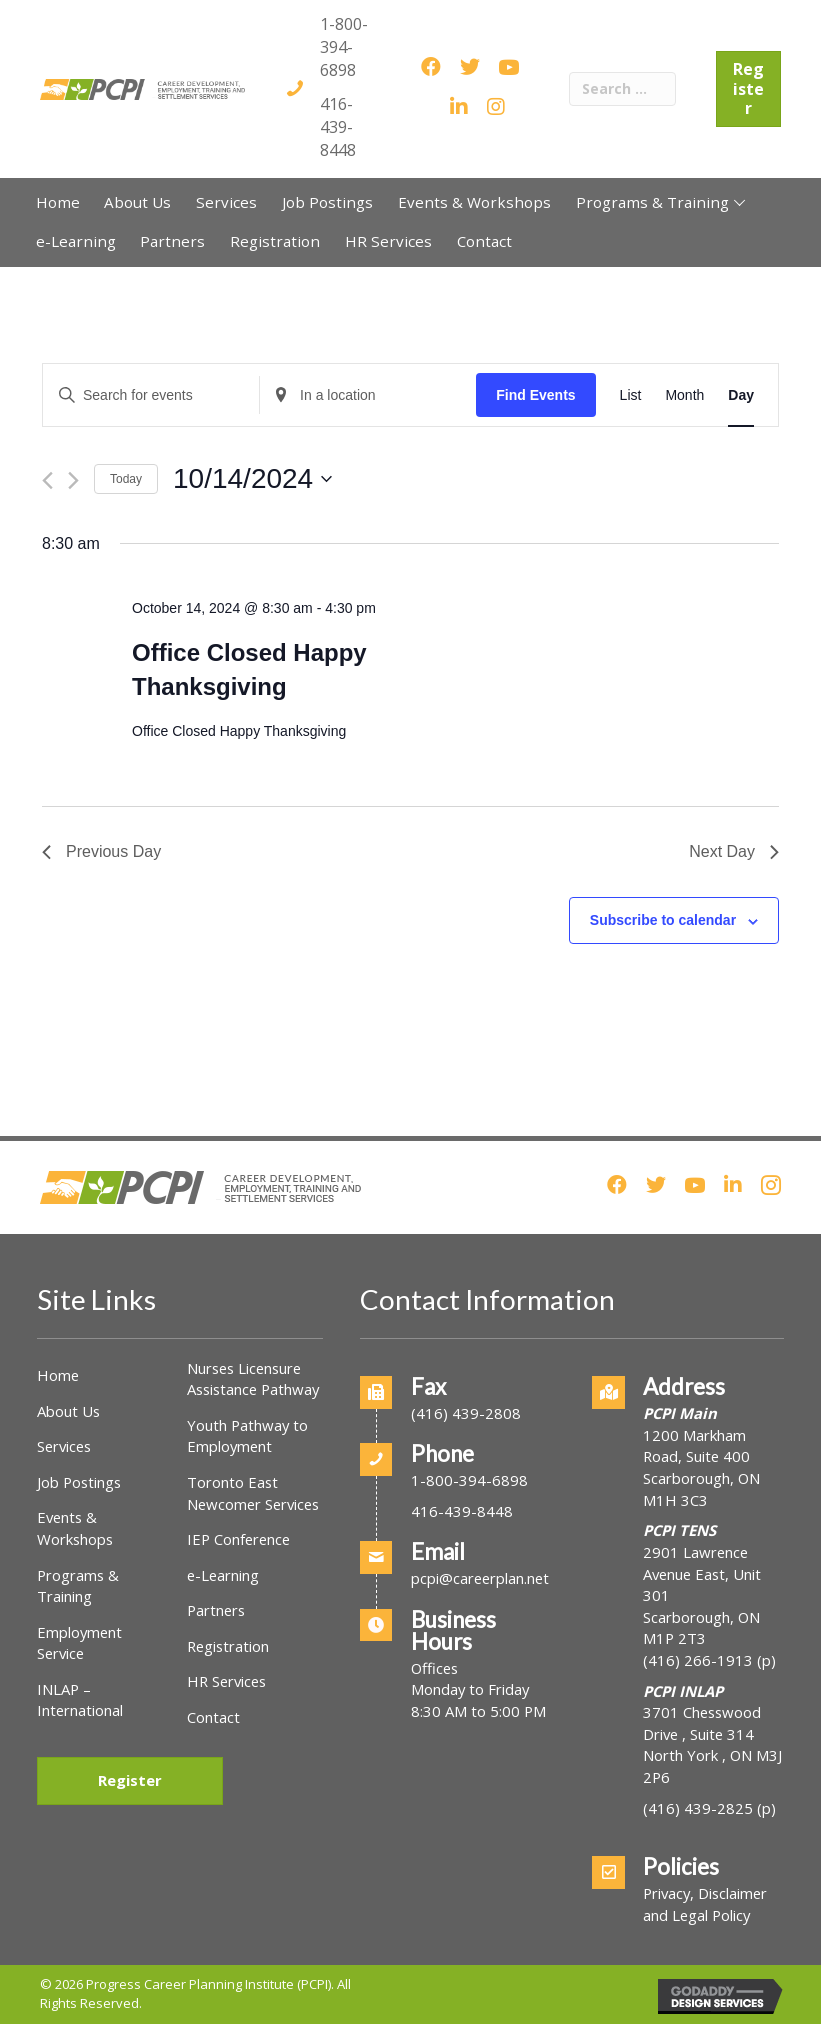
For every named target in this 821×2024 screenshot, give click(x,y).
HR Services (226, 1681)
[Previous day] (47, 480)
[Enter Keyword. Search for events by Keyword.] (151, 395)
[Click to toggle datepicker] (252, 479)
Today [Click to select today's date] (126, 479)
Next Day (734, 851)
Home (58, 1375)
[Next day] (73, 480)
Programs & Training (78, 1586)
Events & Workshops (75, 1528)
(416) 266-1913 (698, 1660)
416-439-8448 (338, 127)
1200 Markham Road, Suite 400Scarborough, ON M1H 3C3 (701, 1467)
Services (64, 1446)
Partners (216, 1610)
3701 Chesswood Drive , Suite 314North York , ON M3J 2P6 (712, 1744)
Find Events (535, 395)
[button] (739, 202)
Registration (228, 1646)
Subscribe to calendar (663, 920)
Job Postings (79, 1482)
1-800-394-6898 (344, 47)
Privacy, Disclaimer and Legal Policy (705, 1904)
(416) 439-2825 (698, 1808)
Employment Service (79, 1643)
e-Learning (223, 1575)
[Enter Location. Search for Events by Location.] (368, 395)
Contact (213, 1717)
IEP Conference (238, 1539)
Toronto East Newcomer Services (253, 1493)
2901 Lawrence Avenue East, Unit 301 (702, 1573)
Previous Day (101, 851)
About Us (68, 1411)
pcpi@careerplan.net (480, 1578)
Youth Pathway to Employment (247, 1436)
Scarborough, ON (701, 1628)
